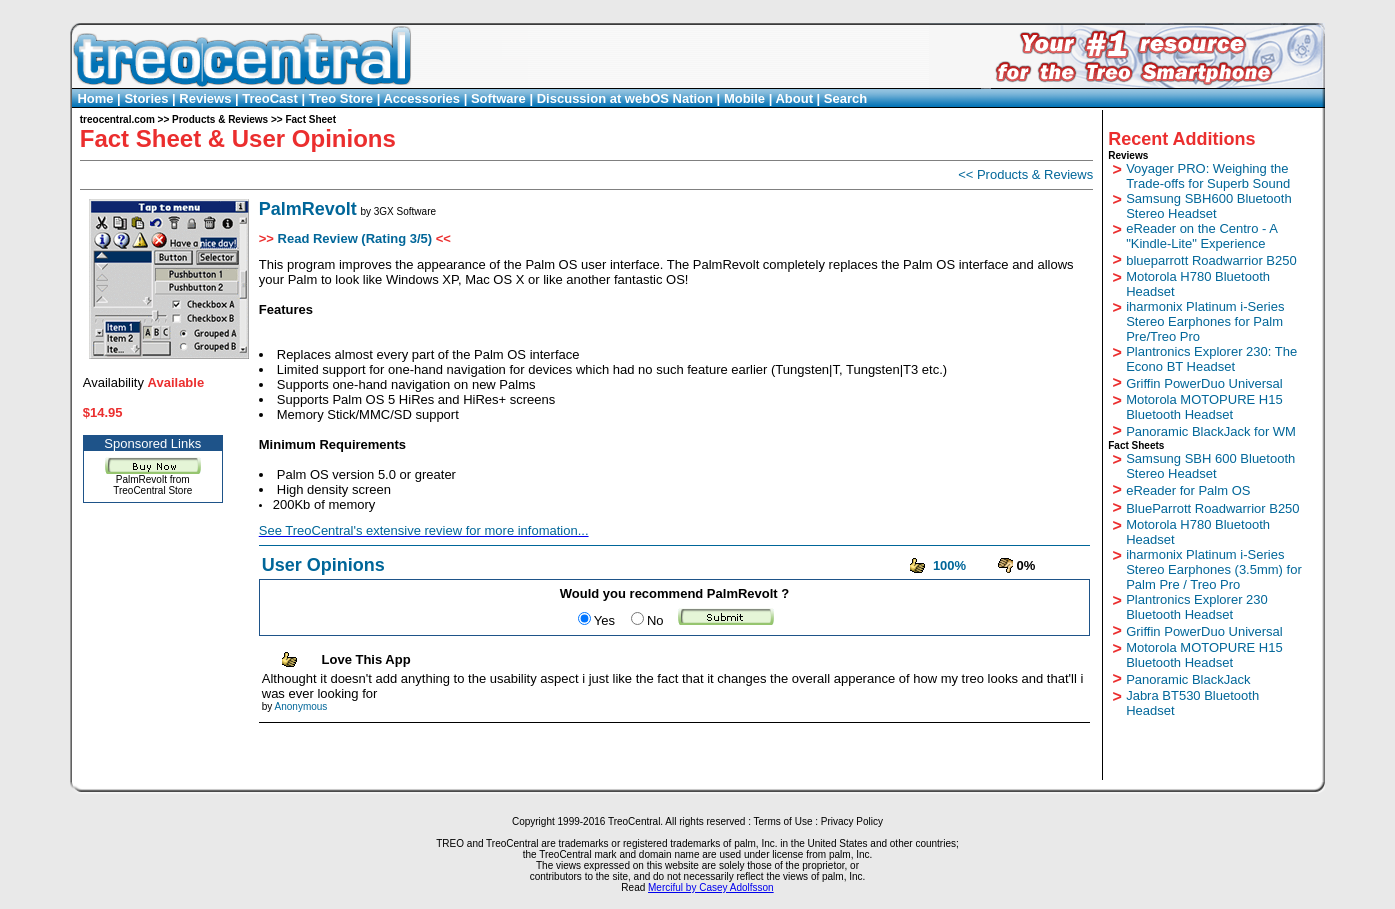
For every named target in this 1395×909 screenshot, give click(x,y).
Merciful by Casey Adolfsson (711, 887)
